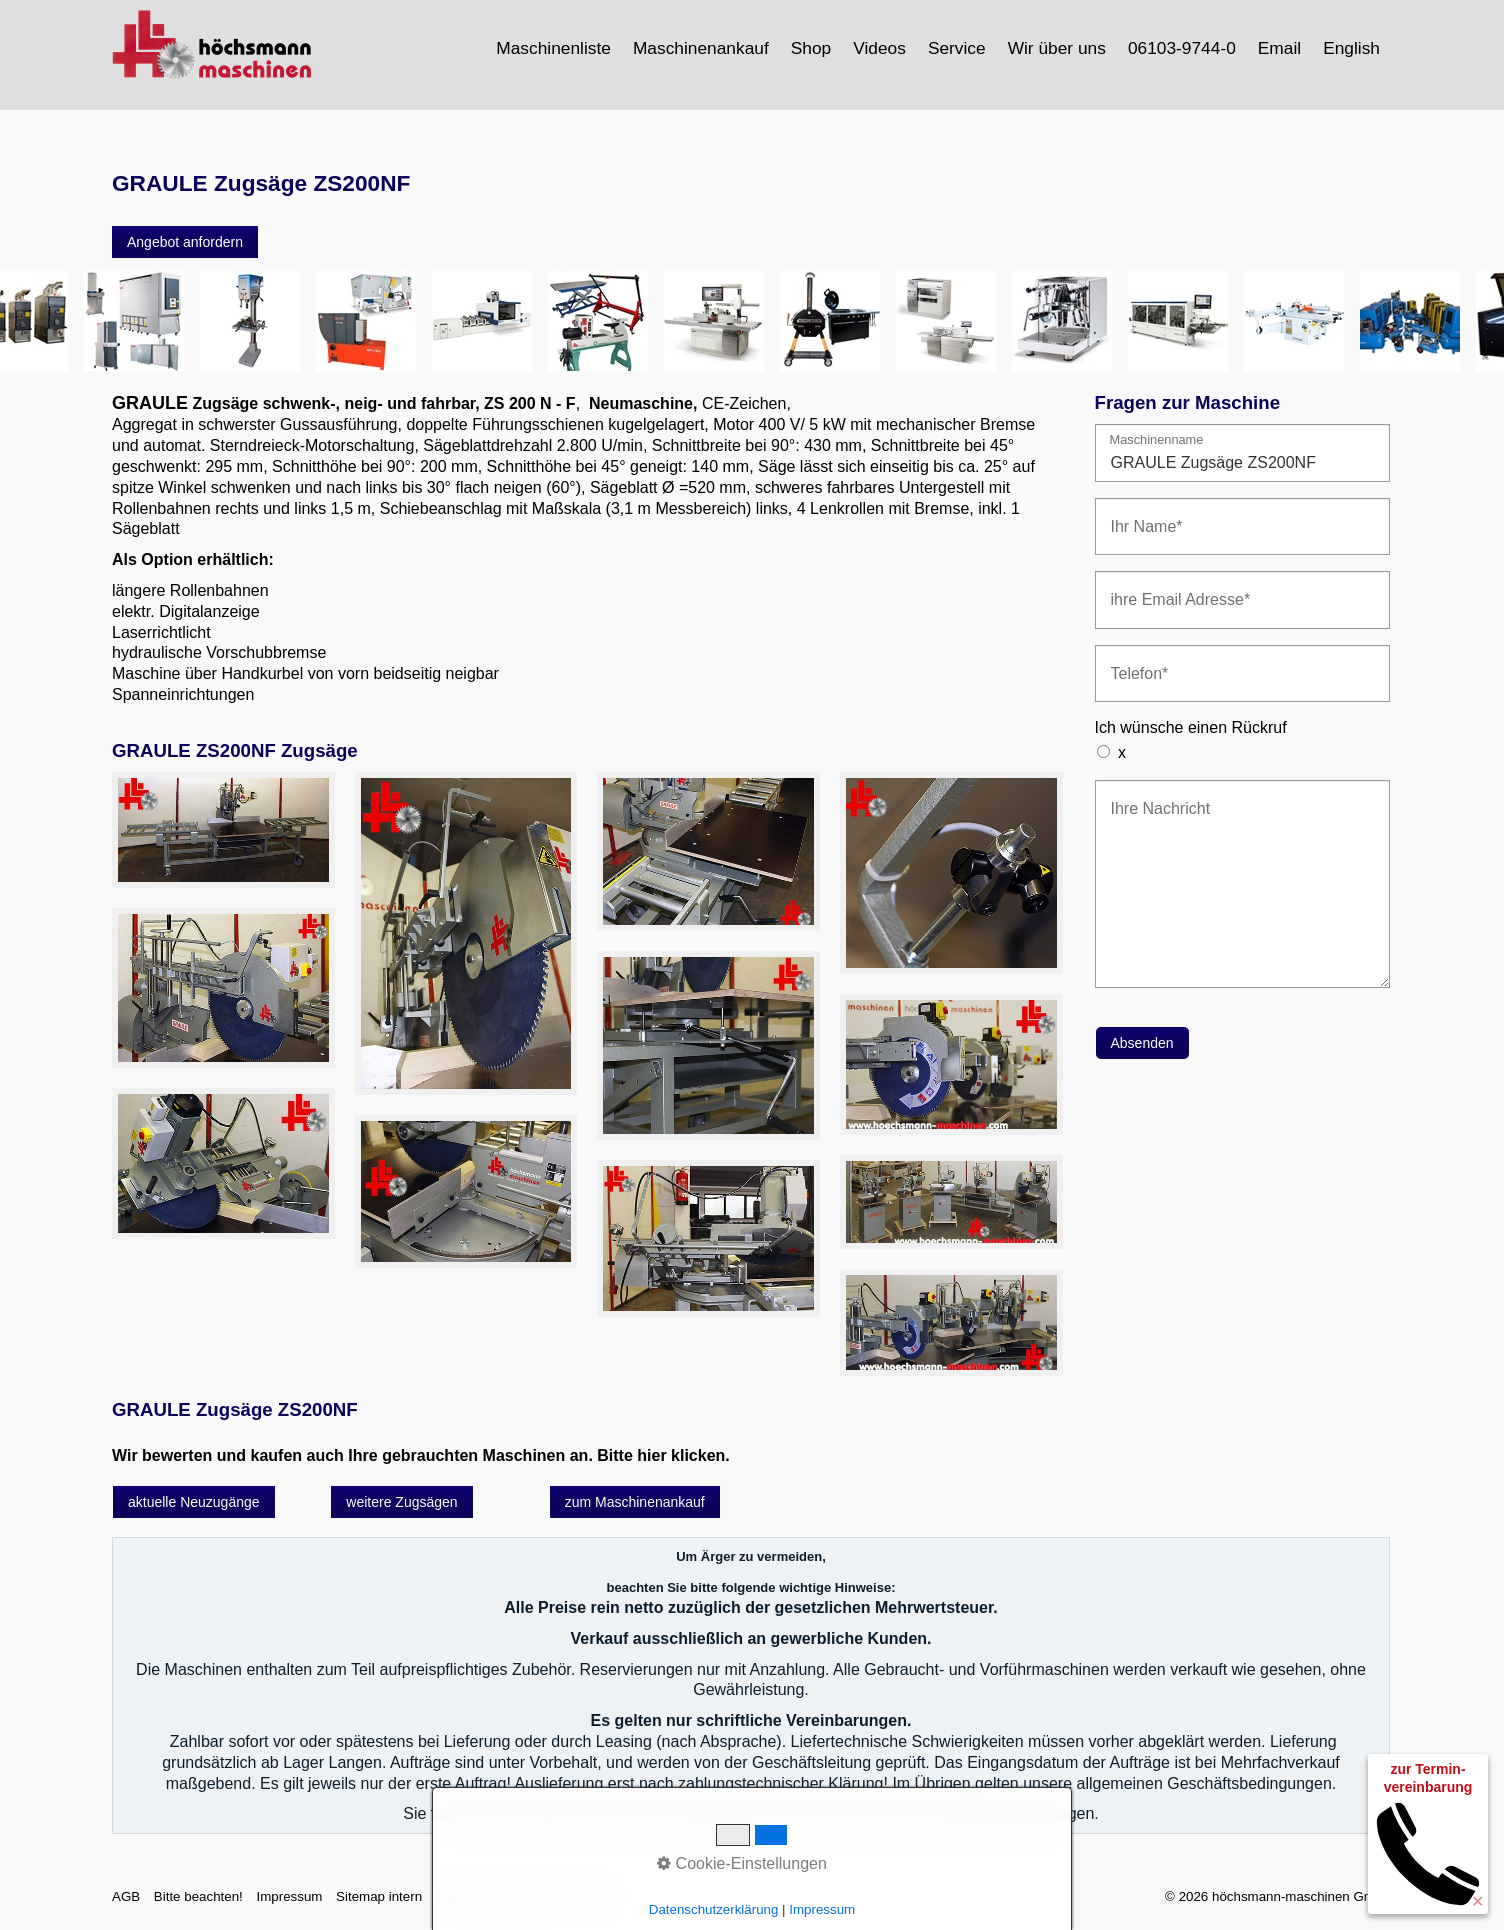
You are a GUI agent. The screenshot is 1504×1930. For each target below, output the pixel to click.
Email (1279, 48)
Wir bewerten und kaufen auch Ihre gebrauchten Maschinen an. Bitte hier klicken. (421, 1455)
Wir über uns (1057, 48)
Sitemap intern (379, 1896)
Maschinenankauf (701, 48)
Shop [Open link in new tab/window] (811, 48)
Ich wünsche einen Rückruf (1191, 727)
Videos (879, 48)
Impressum (289, 1896)
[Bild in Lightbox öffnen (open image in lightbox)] (223, 830)
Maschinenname (1157, 440)
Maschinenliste (553, 48)
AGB (126, 1896)
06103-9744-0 (1182, 48)
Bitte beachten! (198, 1896)
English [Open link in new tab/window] (1351, 48)
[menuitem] (554, 48)
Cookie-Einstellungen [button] (742, 1863)
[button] (185, 242)
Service (957, 48)
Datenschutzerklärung (714, 1909)
